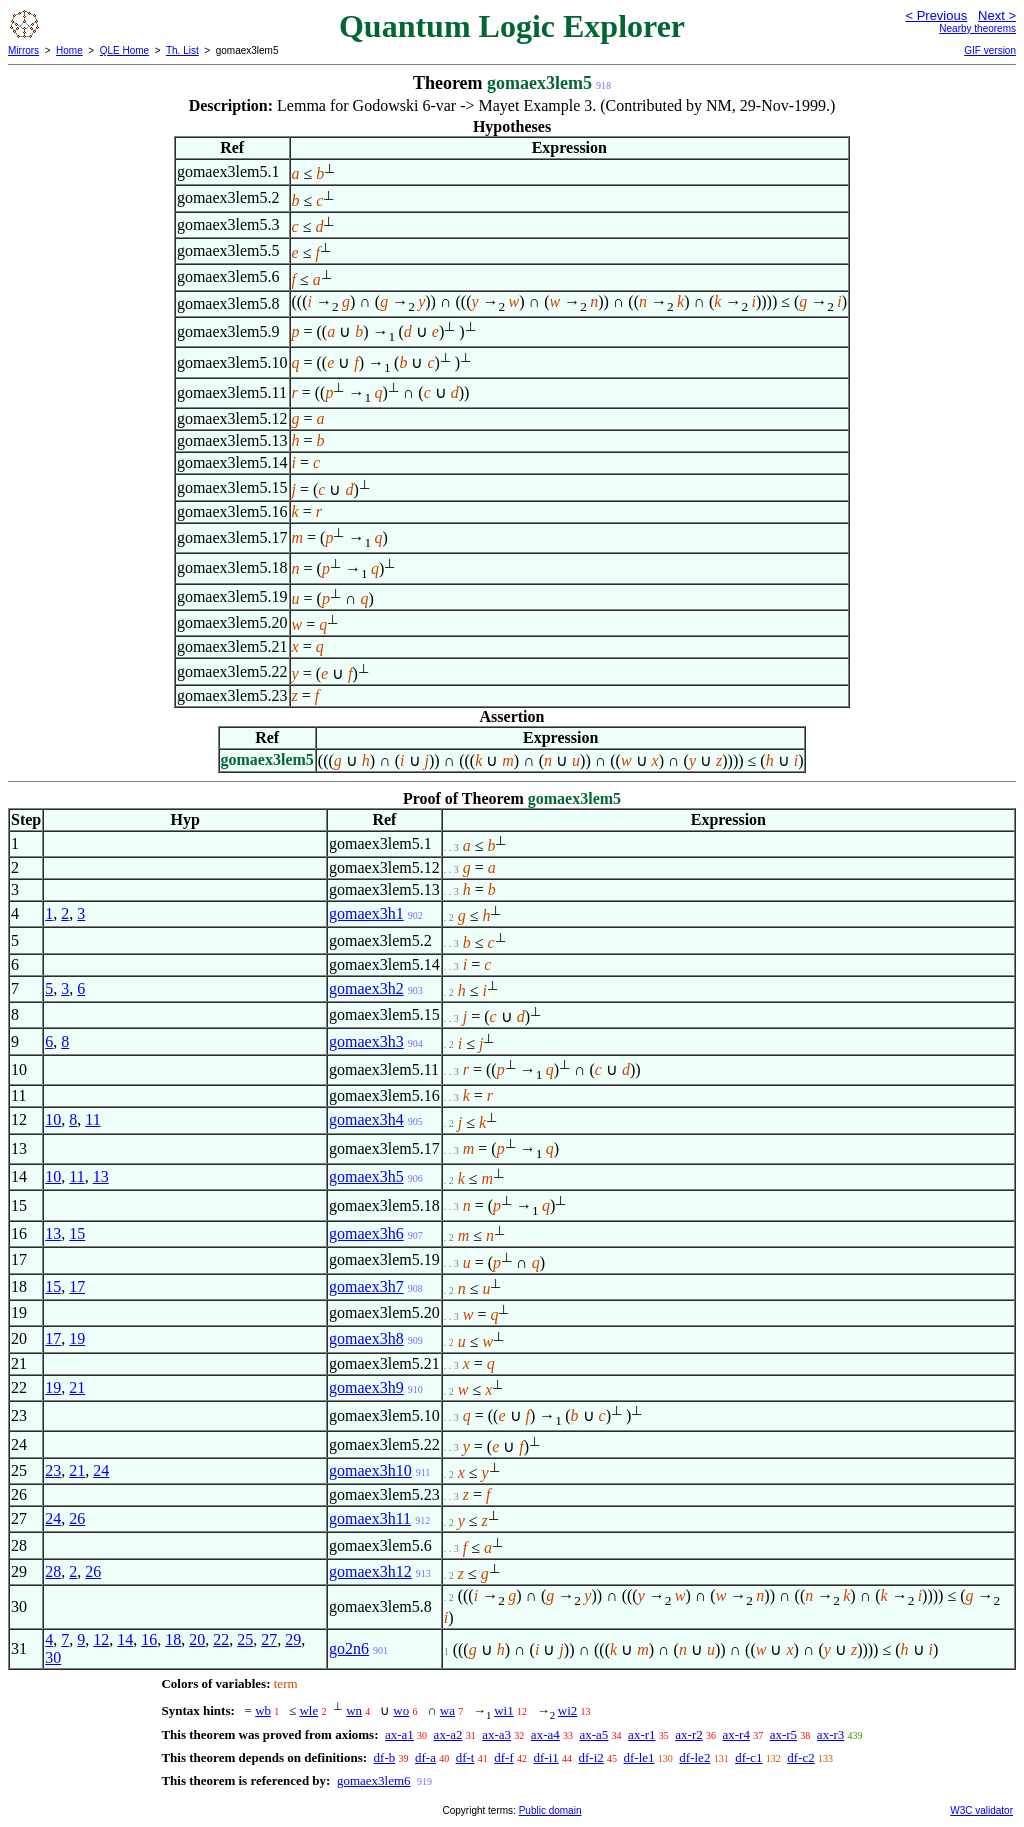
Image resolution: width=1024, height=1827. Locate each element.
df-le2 (694, 1757)
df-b (385, 1757)
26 (77, 1518)
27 (269, 1639)
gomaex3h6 (366, 1233)
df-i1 (545, 1757)
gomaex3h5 (366, 1176)
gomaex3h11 (370, 1518)
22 (221, 1639)
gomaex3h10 (370, 1470)
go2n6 (349, 1648)
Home (69, 50)
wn (354, 1710)
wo (401, 1710)
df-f (504, 1757)
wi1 (504, 1710)
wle (308, 1710)
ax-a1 (399, 1734)
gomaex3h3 (366, 1041)
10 (53, 1119)
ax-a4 (545, 1734)
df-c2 (800, 1757)
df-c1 (748, 1757)
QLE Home (124, 50)
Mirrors (23, 50)
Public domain (550, 1810)
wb (263, 1710)
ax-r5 (783, 1734)
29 (293, 1639)
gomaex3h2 (366, 988)
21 (77, 1387)
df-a (425, 1757)
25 (245, 1639)
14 (125, 1639)
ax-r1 (641, 1734)
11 (92, 1119)
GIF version (990, 50)
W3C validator (981, 1810)
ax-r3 (830, 1734)
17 (77, 1286)
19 (77, 1338)
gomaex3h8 (366, 1338)
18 (173, 1639)
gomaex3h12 (370, 1571)
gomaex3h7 (366, 1286)
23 (53, 1470)
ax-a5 (593, 1734)
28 (53, 1571)
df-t (465, 1757)
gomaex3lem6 (374, 1780)
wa (447, 1710)
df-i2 (591, 1757)
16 (149, 1639)
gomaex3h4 (366, 1119)
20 (197, 1639)
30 (53, 1657)
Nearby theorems (977, 28)
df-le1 (639, 1757)
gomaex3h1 (366, 913)
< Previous (936, 15)
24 (101, 1470)
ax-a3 (496, 1734)
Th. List (182, 50)
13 (101, 1176)
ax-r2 (688, 1734)
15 (77, 1233)
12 (101, 1639)
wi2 (568, 1710)
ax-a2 (448, 1734)
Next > (997, 15)
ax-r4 (735, 1734)
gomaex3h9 (366, 1387)
